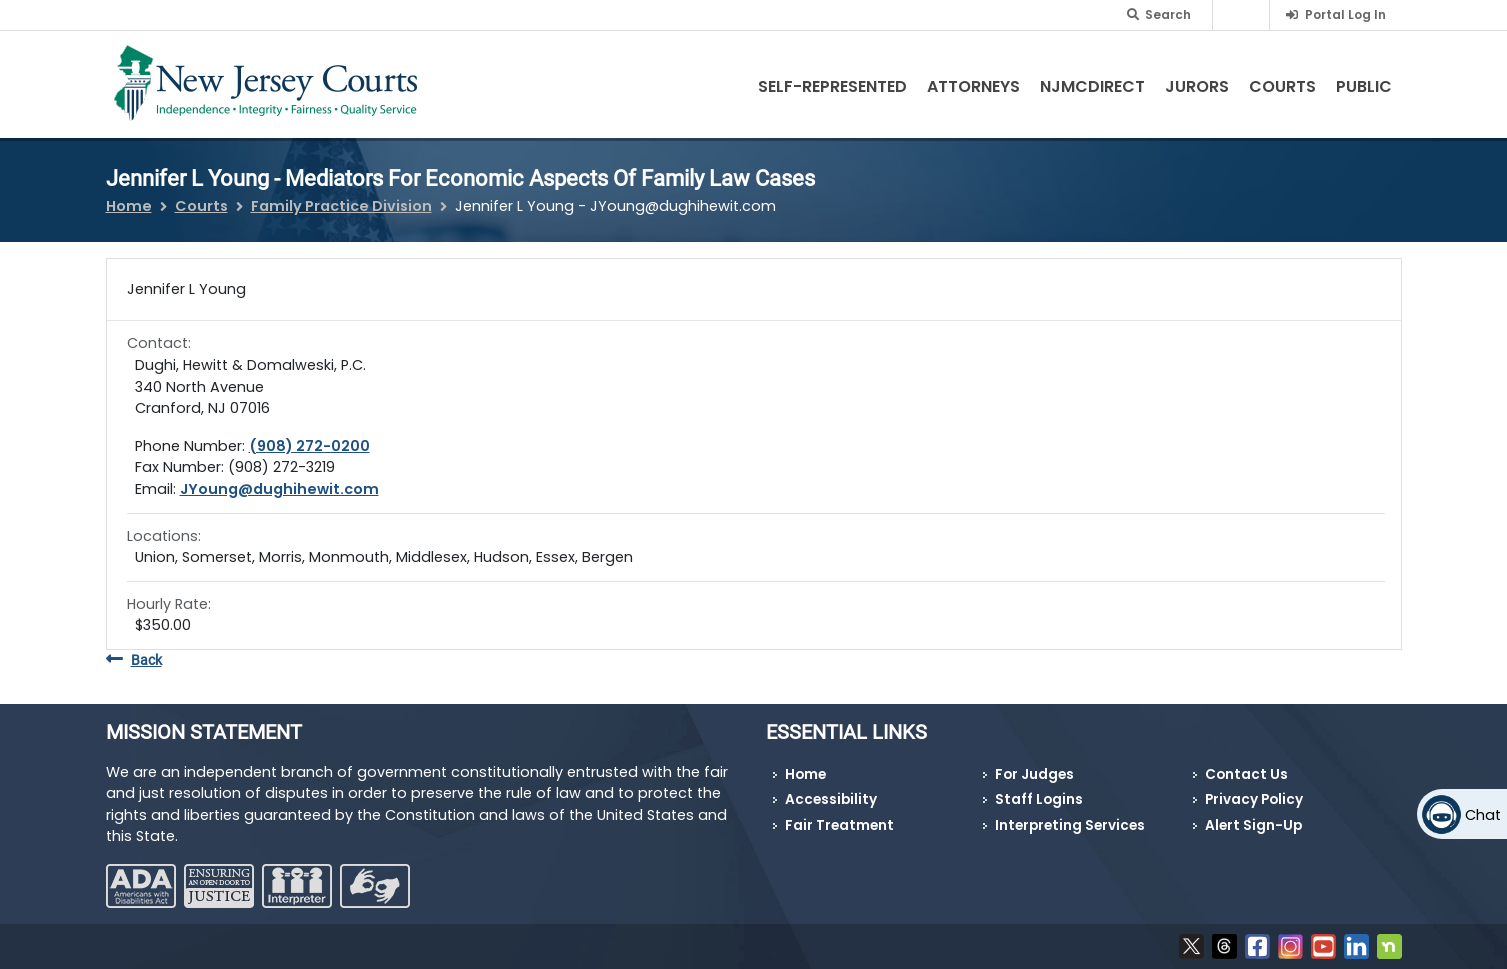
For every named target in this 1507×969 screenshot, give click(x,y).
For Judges (1034, 774)
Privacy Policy (1254, 799)
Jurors (1197, 86)
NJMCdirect (1092, 86)
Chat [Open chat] (1483, 815)
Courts (1282, 86)
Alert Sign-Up (1253, 825)
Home (129, 206)
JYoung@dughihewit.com (279, 489)
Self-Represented (832, 86)
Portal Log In (1345, 14)
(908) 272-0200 (309, 446)
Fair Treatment (839, 825)
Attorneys (973, 86)
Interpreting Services (1070, 825)
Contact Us (1246, 774)
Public (1364, 86)
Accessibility (831, 799)
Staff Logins (1039, 799)
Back (134, 660)
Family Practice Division (341, 206)
